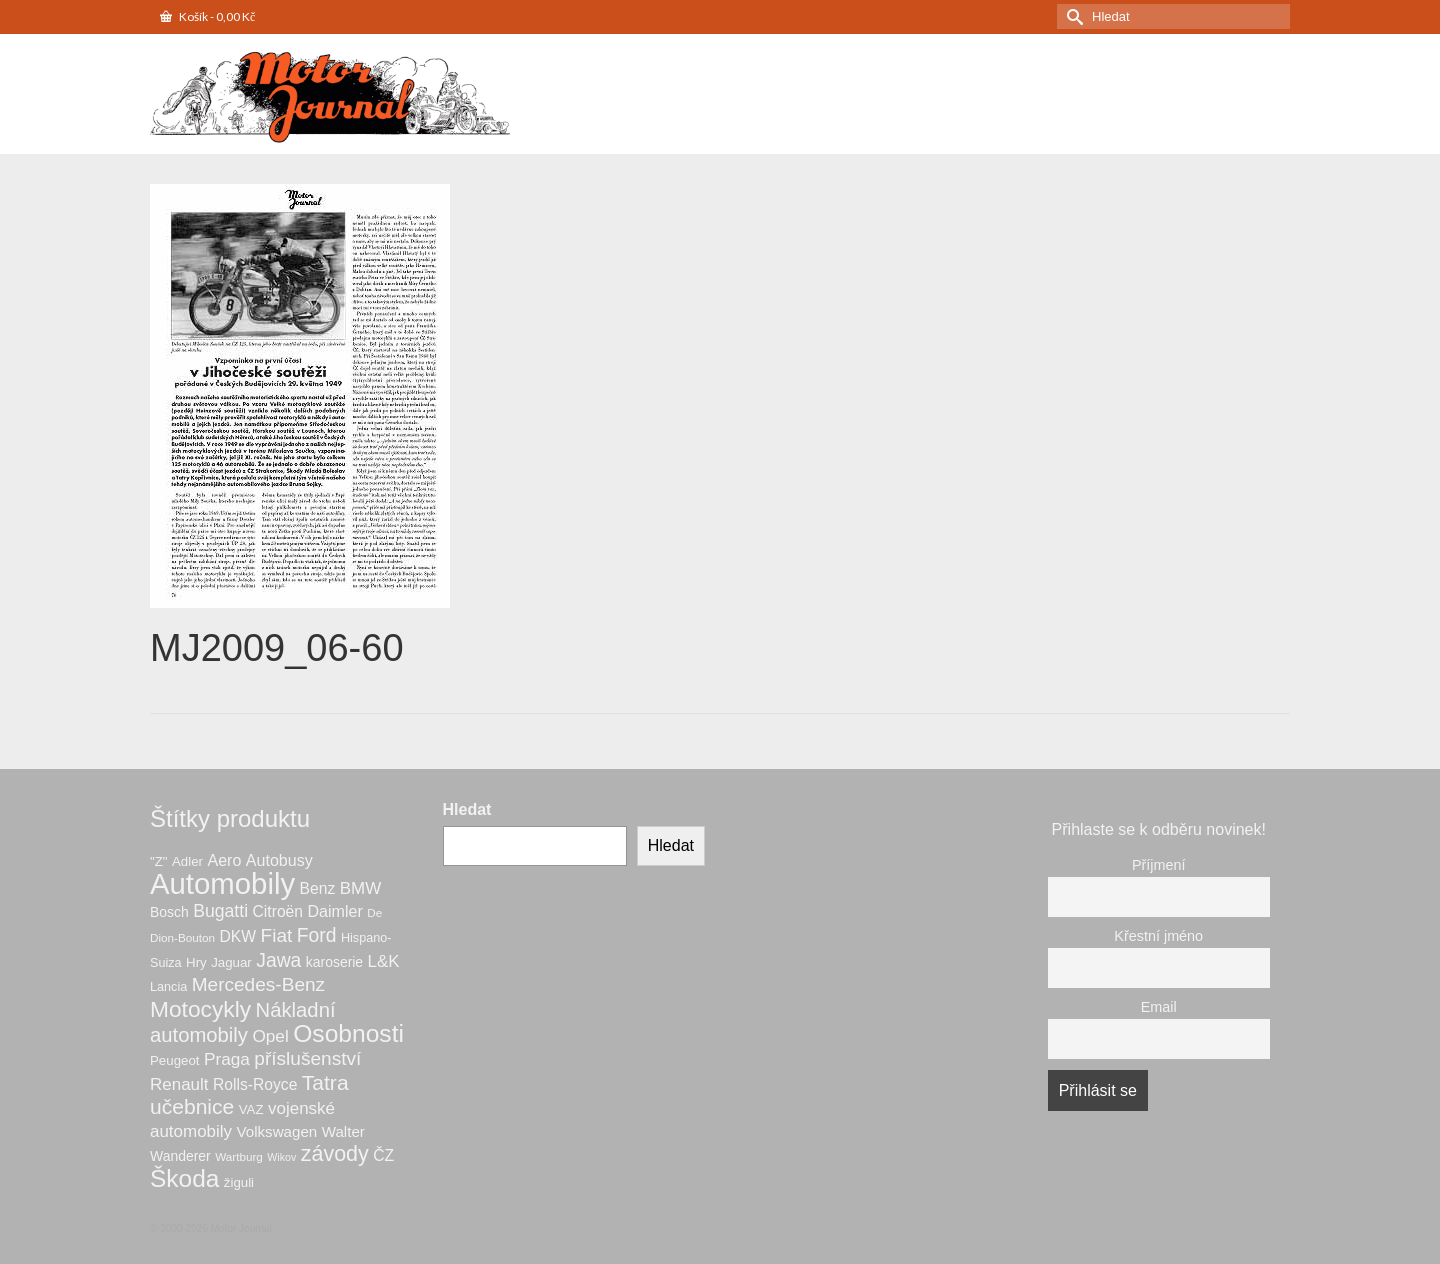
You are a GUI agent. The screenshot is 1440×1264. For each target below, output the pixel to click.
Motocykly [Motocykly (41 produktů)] (200, 1009)
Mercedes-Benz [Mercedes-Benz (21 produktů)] (259, 984)
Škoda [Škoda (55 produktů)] (184, 1178)
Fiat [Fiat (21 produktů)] (277, 935)
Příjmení (1159, 865)
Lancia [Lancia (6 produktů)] (168, 987)
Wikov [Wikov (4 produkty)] (281, 1157)
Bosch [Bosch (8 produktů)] (169, 912)
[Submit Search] (1072, 16)
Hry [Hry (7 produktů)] (196, 962)
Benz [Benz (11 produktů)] (318, 888)
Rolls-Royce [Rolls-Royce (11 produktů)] (255, 1084)
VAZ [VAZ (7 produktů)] (251, 1109)
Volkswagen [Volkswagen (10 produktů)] (277, 1131)
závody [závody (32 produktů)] (335, 1154)
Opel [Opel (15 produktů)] (270, 1036)
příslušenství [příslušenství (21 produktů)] (307, 1058)
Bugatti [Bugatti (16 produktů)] (220, 911)
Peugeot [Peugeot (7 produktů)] (174, 1060)
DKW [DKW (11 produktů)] (238, 936)
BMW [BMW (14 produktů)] (360, 888)
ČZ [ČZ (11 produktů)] (383, 1155)
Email (1159, 1007)
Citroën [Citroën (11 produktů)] (278, 911)
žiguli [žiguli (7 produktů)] (239, 1182)
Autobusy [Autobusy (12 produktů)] (279, 860)
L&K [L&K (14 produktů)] (384, 961)
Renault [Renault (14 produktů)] (179, 1084)
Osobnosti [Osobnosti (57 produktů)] (348, 1033)
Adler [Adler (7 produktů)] (187, 861)
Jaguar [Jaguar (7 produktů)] (231, 962)
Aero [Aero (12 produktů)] (224, 860)
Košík (207, 16)
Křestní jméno (1158, 936)
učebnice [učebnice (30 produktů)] (192, 1106)
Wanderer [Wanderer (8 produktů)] (180, 1156)
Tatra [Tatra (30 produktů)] (325, 1082)
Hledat (467, 809)
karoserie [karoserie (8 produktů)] (334, 962)
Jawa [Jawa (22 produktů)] (278, 960)
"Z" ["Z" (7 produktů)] (159, 861)
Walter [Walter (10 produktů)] (343, 1131)
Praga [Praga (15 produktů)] (227, 1059)
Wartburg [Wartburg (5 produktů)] (239, 1156)
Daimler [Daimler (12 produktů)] (334, 911)
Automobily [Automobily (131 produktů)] (222, 883)
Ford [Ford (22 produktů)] (317, 935)
